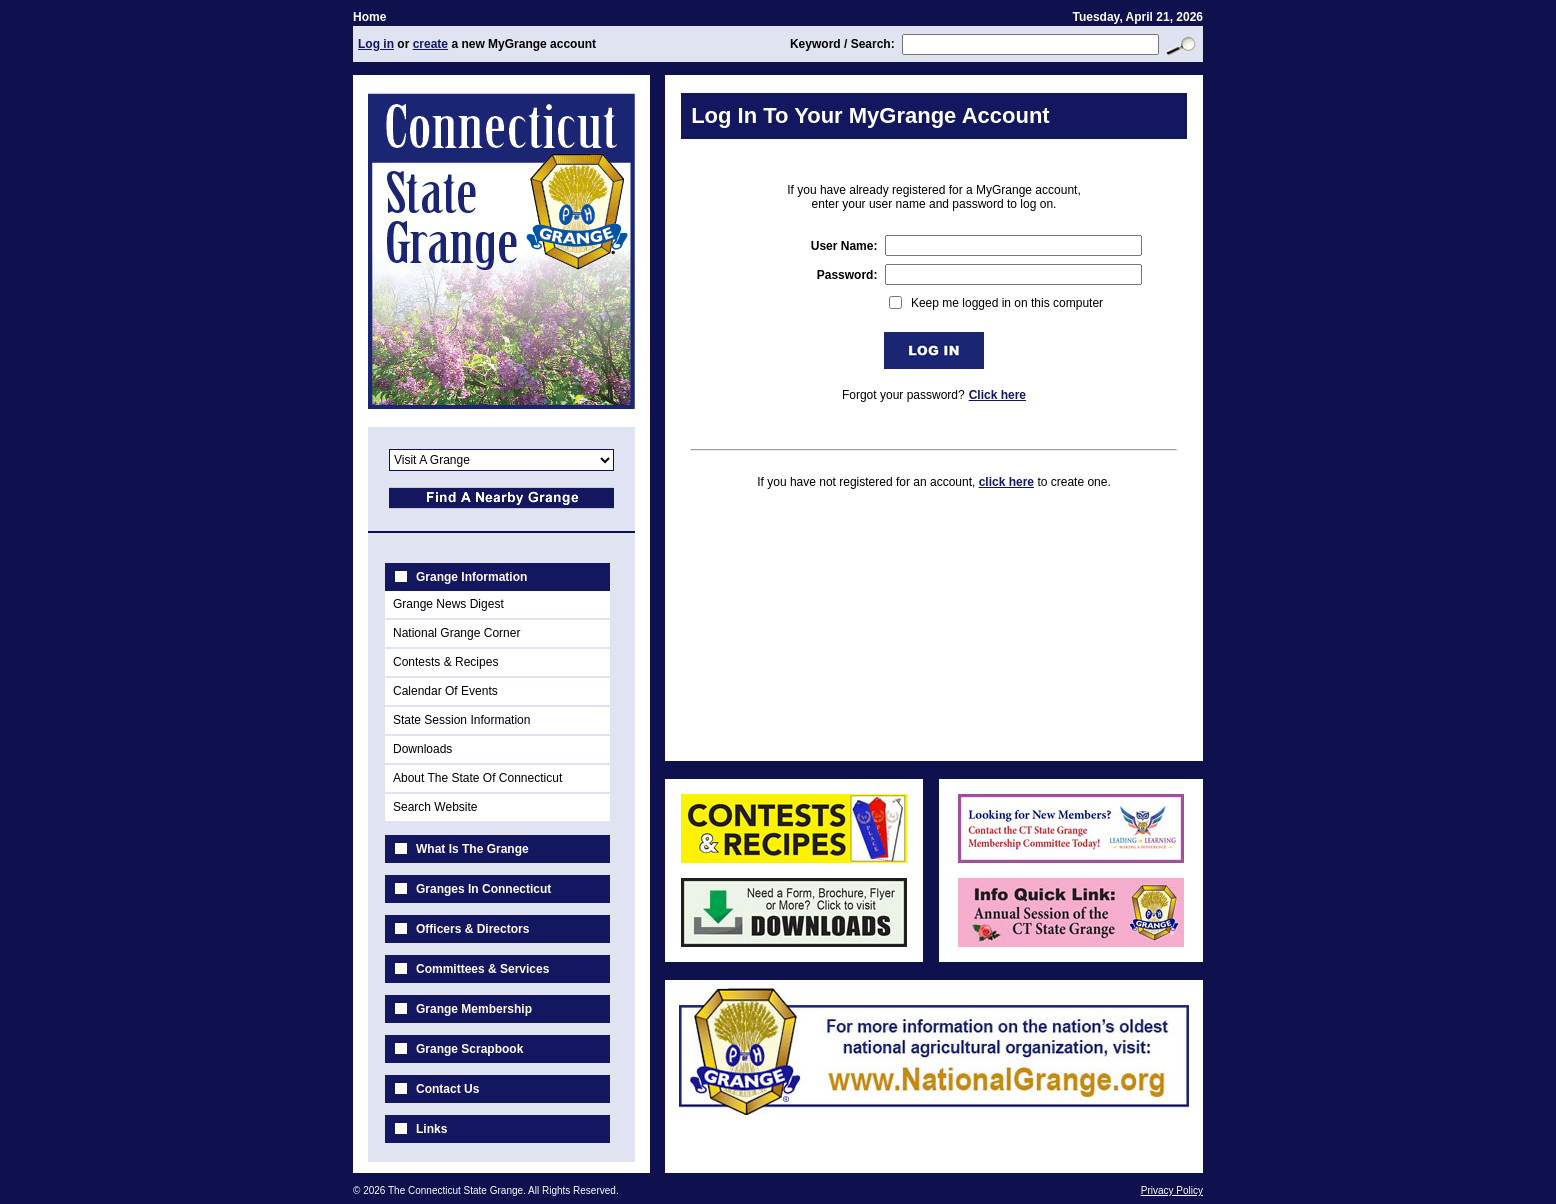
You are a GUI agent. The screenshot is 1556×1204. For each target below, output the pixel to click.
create (430, 44)
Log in (376, 44)
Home (369, 17)
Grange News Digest (448, 604)
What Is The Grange (472, 849)
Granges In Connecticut (483, 889)
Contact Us (447, 1089)
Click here (997, 395)
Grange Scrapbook (469, 1049)
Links (431, 1129)
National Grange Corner (456, 633)
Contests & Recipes (445, 662)
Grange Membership (474, 1009)
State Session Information (461, 720)
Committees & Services (482, 969)
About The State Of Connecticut (477, 778)
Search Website (435, 807)
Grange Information (471, 577)
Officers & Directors (472, 929)
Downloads (422, 749)
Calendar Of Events (445, 691)
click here (1006, 482)
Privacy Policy (1172, 1190)
